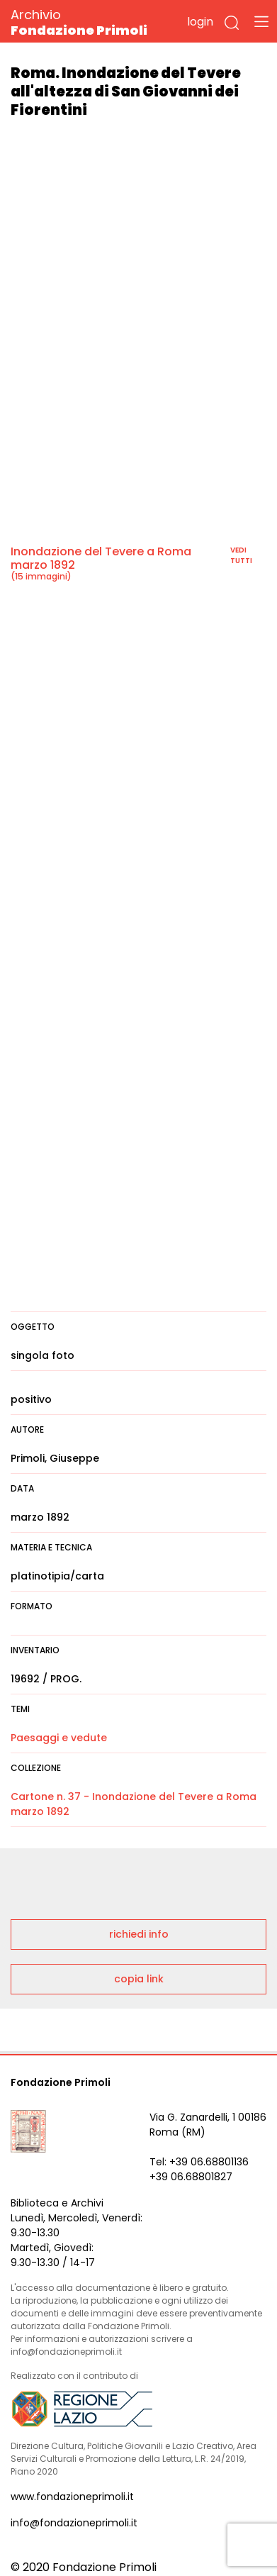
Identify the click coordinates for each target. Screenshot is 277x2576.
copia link (139, 1979)
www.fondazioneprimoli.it (72, 2496)
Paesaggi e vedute (59, 1738)
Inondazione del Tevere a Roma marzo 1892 (101, 558)
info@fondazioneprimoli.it (74, 2523)
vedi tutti (241, 555)
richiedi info (139, 1934)
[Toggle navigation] (261, 21)
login (200, 21)
